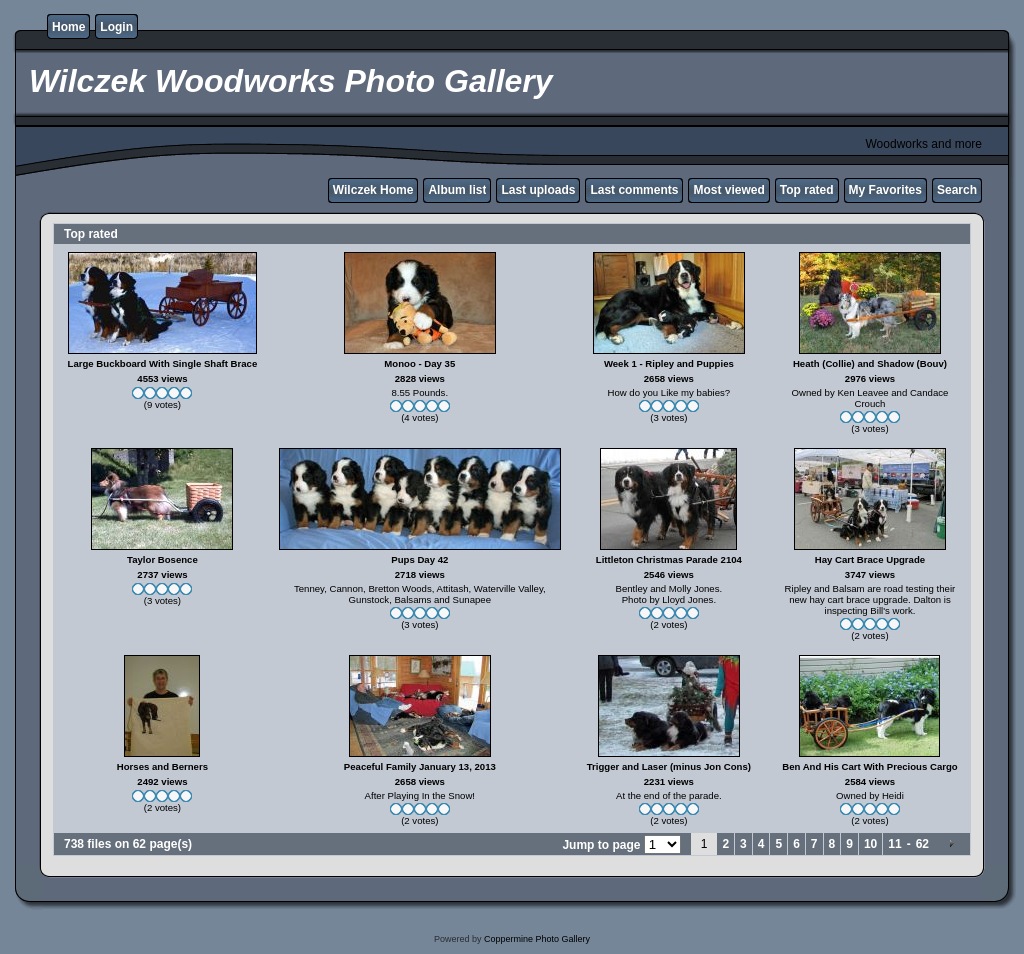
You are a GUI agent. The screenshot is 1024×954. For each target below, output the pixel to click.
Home (68, 27)
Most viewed (728, 190)
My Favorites (885, 190)
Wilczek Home (373, 190)
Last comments (634, 190)
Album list (457, 190)
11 (894, 844)
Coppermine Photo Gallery (537, 939)
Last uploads (538, 190)
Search (957, 190)
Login (116, 27)
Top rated (807, 190)
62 (922, 844)
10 (870, 844)
